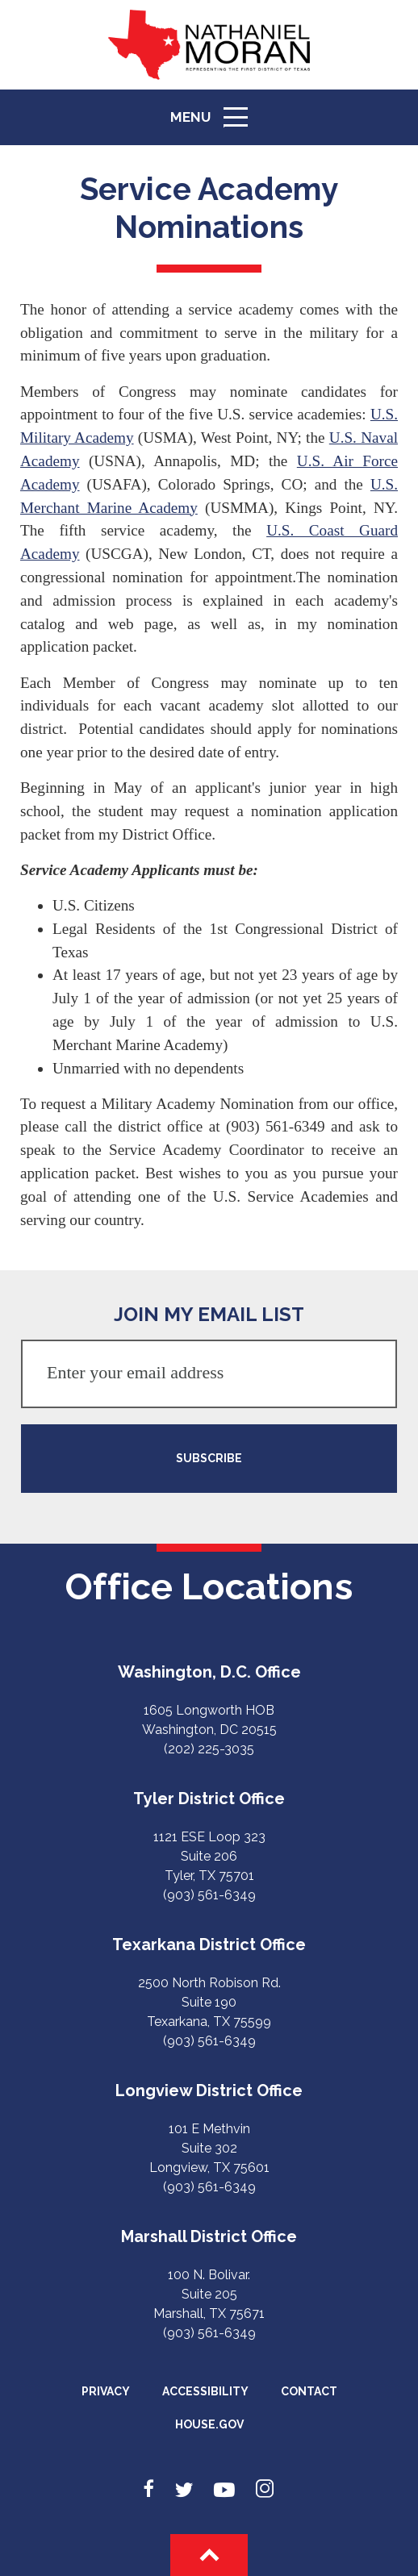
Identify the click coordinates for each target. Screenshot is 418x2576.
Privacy (106, 2391)
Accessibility (205, 2391)
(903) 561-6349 (209, 1895)
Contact (309, 2391)
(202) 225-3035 (209, 1749)
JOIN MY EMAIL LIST (209, 1314)
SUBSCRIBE (209, 1458)
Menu (214, 123)
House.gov (209, 2424)
